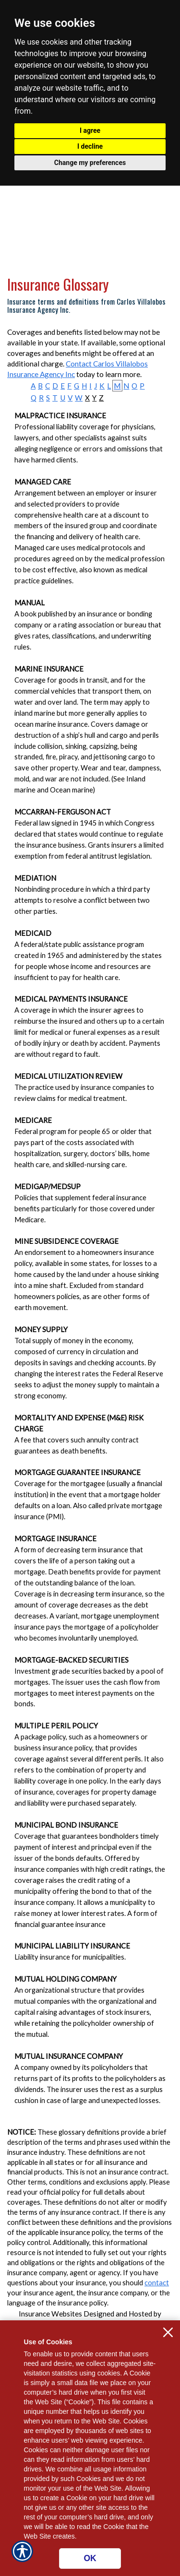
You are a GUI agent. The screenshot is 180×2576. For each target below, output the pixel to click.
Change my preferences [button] (90, 162)
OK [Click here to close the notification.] (90, 2558)
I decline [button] (90, 146)
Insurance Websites (50, 2313)
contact (156, 2283)
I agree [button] (90, 130)
